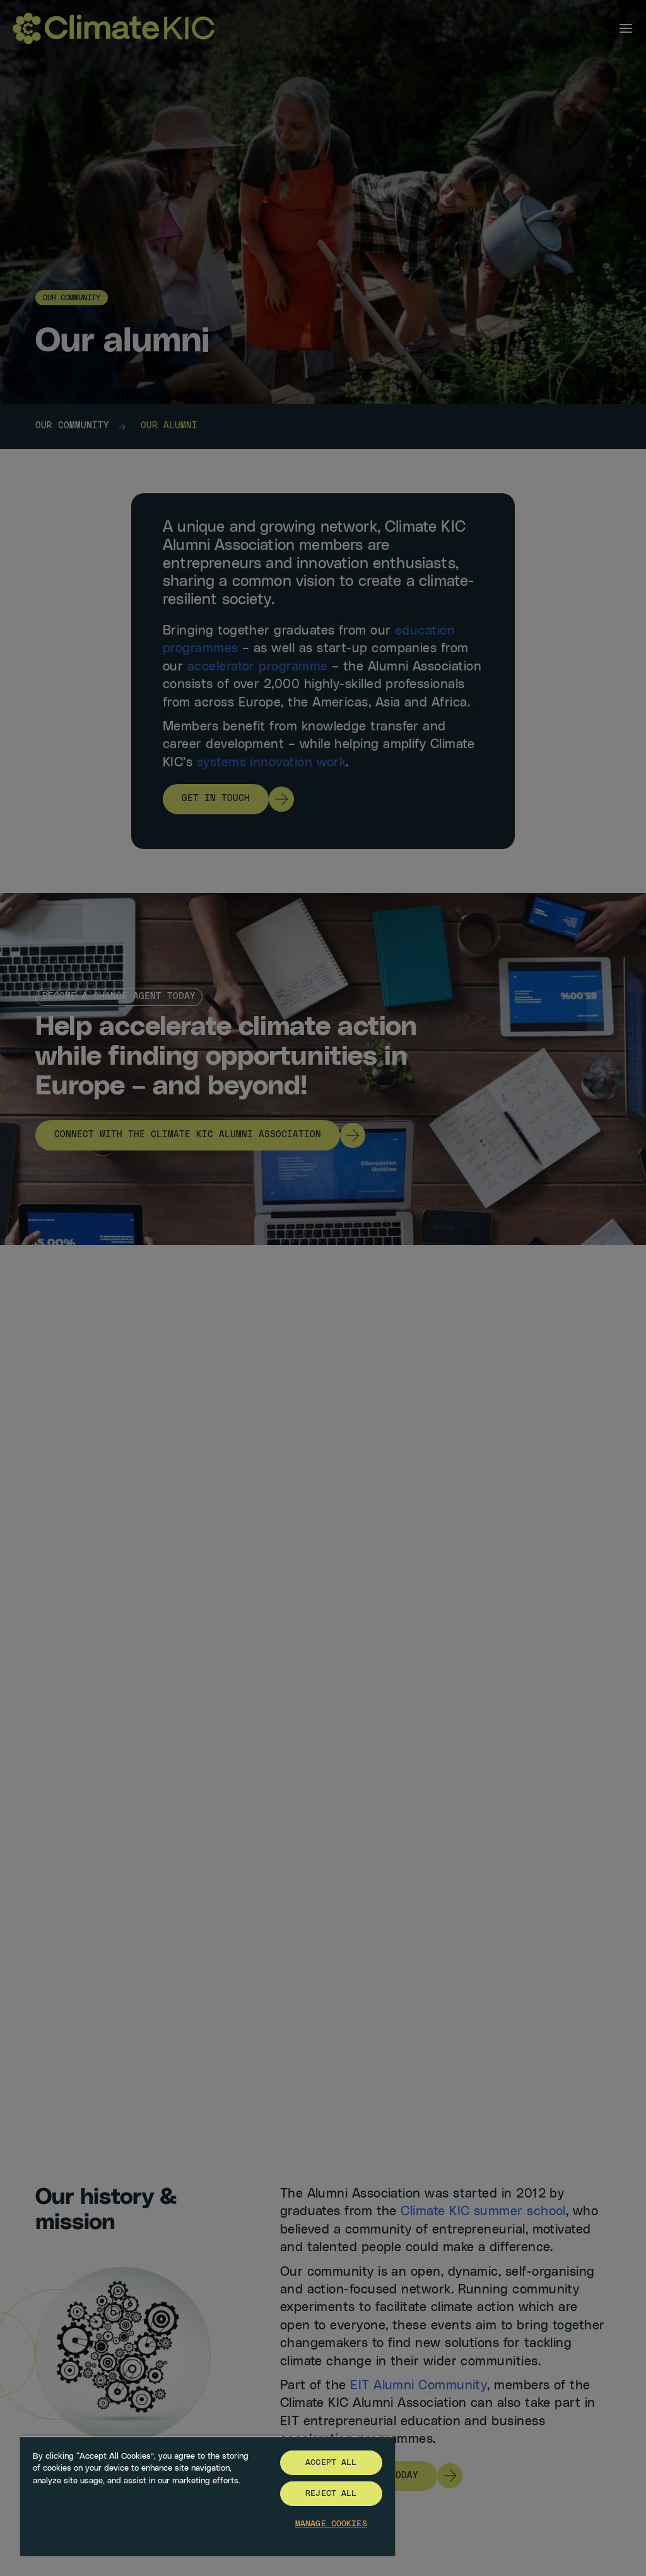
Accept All (330, 2463)
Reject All (330, 2494)
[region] (207, 2496)
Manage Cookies (331, 2524)
